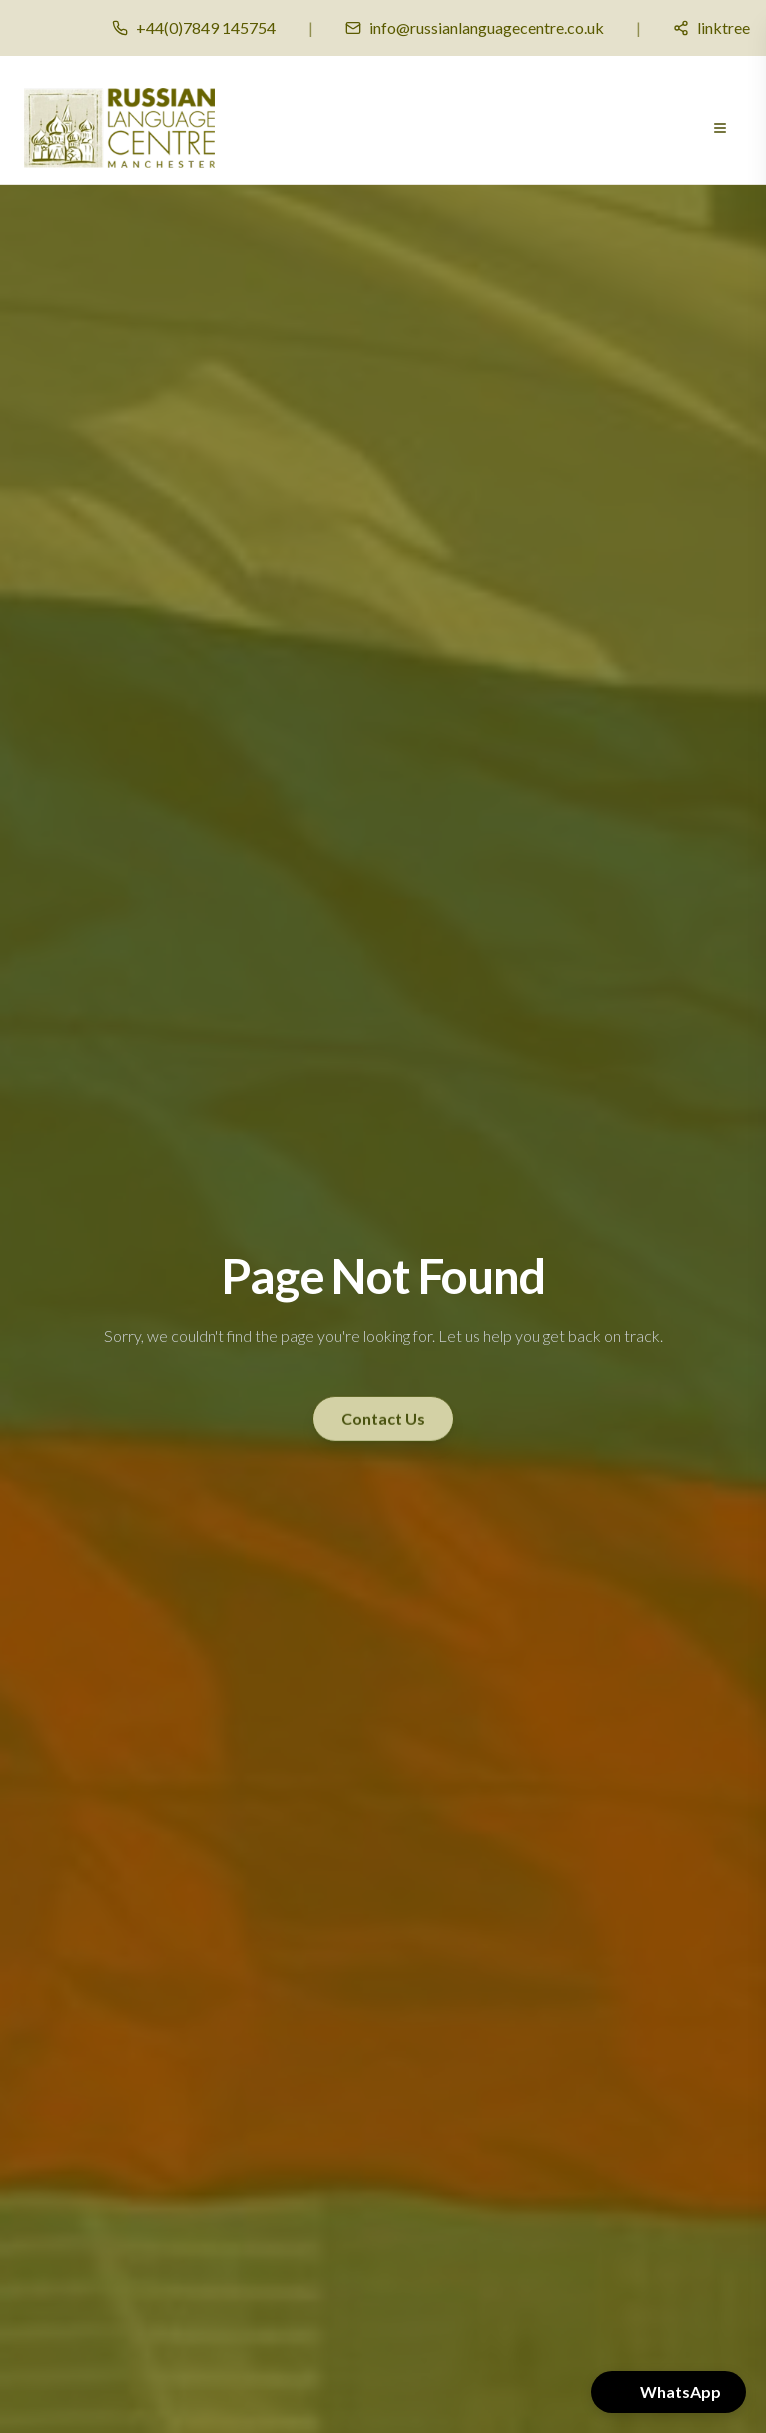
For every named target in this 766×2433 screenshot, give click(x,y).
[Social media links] (711, 28)
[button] (668, 2392)
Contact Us (383, 1417)
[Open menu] (720, 128)
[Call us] (194, 28)
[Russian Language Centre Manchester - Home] (119, 128)
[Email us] (474, 28)
